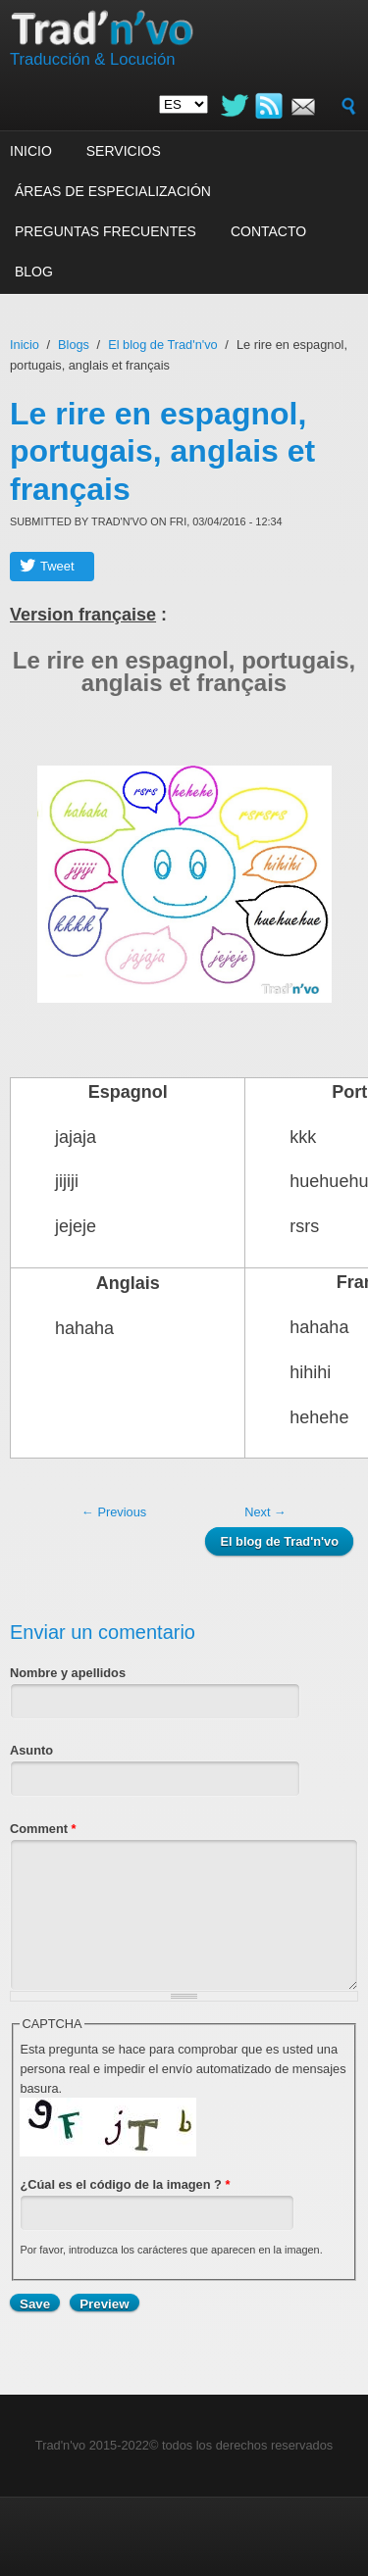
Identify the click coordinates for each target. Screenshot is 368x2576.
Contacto (268, 231)
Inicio (31, 151)
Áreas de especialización (113, 191)
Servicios (123, 151)
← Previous (113, 1512)
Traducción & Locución (93, 59)
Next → (265, 1512)
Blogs (73, 344)
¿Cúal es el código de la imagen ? (125, 2184)
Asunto (31, 1750)
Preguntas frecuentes (105, 231)
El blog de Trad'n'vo (163, 344)
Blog (34, 271)
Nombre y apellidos (68, 1672)
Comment (43, 1828)
